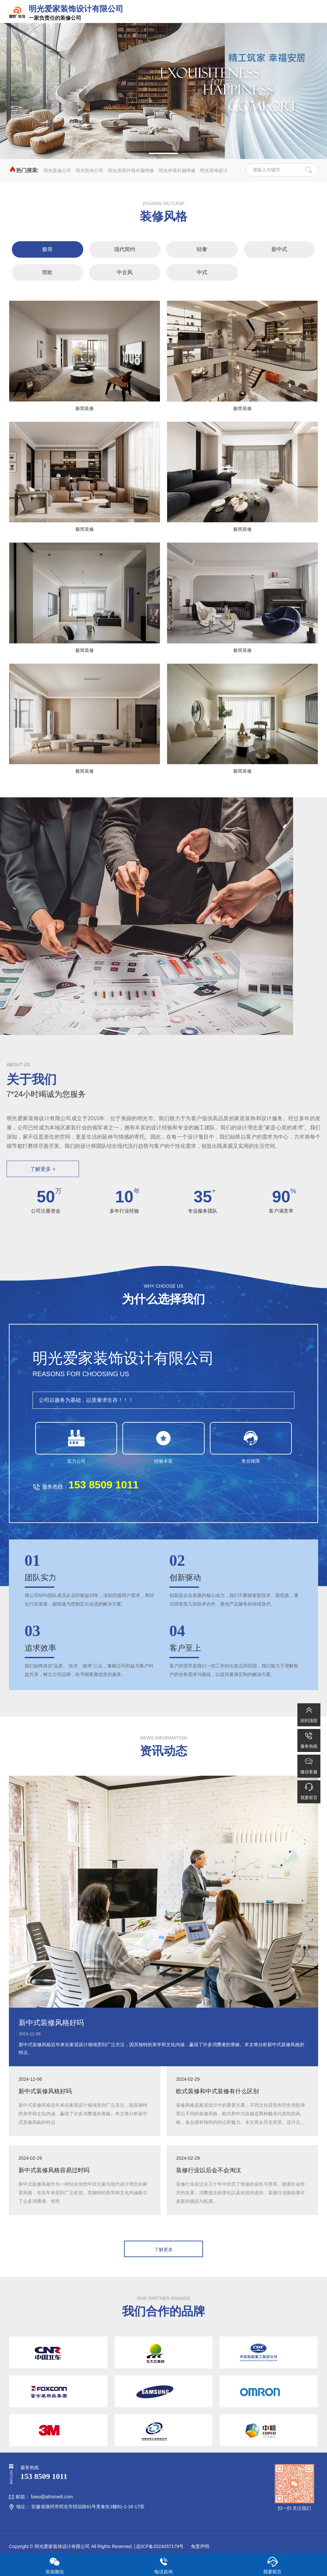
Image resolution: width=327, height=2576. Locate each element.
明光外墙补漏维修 (177, 170)
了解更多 (163, 2249)
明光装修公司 (57, 170)
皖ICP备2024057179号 (160, 2546)
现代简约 (124, 249)
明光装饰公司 (89, 170)
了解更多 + (43, 1169)
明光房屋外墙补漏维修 (131, 170)
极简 (47, 249)
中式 (202, 272)
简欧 (47, 272)
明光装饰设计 (214, 170)
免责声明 (199, 2546)
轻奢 (202, 249)
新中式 (279, 249)
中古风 (125, 272)
